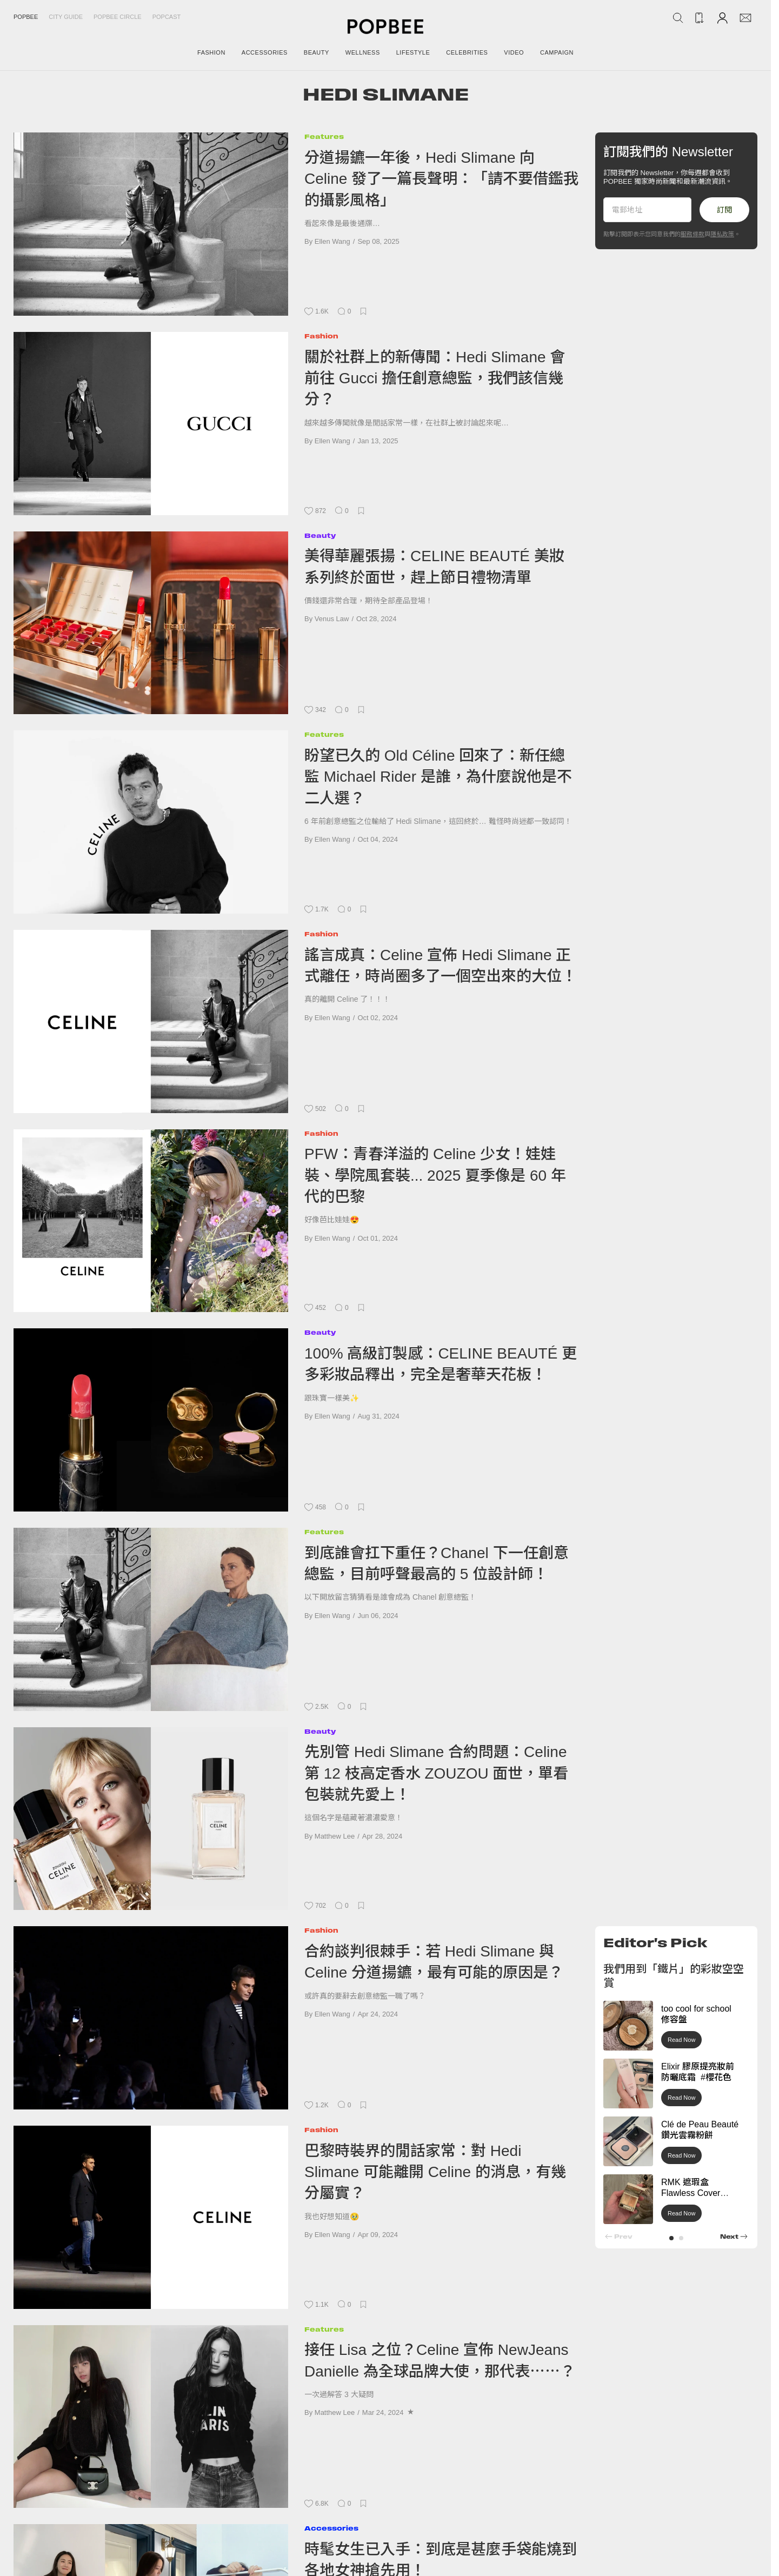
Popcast (166, 17)
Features (324, 136)
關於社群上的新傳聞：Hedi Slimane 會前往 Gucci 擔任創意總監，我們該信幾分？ (434, 378)
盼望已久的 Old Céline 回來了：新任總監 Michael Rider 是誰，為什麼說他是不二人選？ (438, 777)
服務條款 (692, 234)
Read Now (681, 2039)
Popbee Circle (118, 17)
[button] (671, 2238)
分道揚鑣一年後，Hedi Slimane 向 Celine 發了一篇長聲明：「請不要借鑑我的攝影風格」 (441, 179)
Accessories (331, 2528)
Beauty (320, 535)
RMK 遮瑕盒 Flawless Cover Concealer (690, 2193)
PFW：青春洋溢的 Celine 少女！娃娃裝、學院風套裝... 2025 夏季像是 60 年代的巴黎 (435, 1175)
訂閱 (724, 209)
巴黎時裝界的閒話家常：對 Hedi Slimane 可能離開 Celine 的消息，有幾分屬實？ (435, 2172)
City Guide (66, 17)
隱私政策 (722, 234)
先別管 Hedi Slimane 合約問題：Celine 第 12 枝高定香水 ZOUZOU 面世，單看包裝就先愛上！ (436, 1773)
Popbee (26, 17)
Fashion (321, 336)
